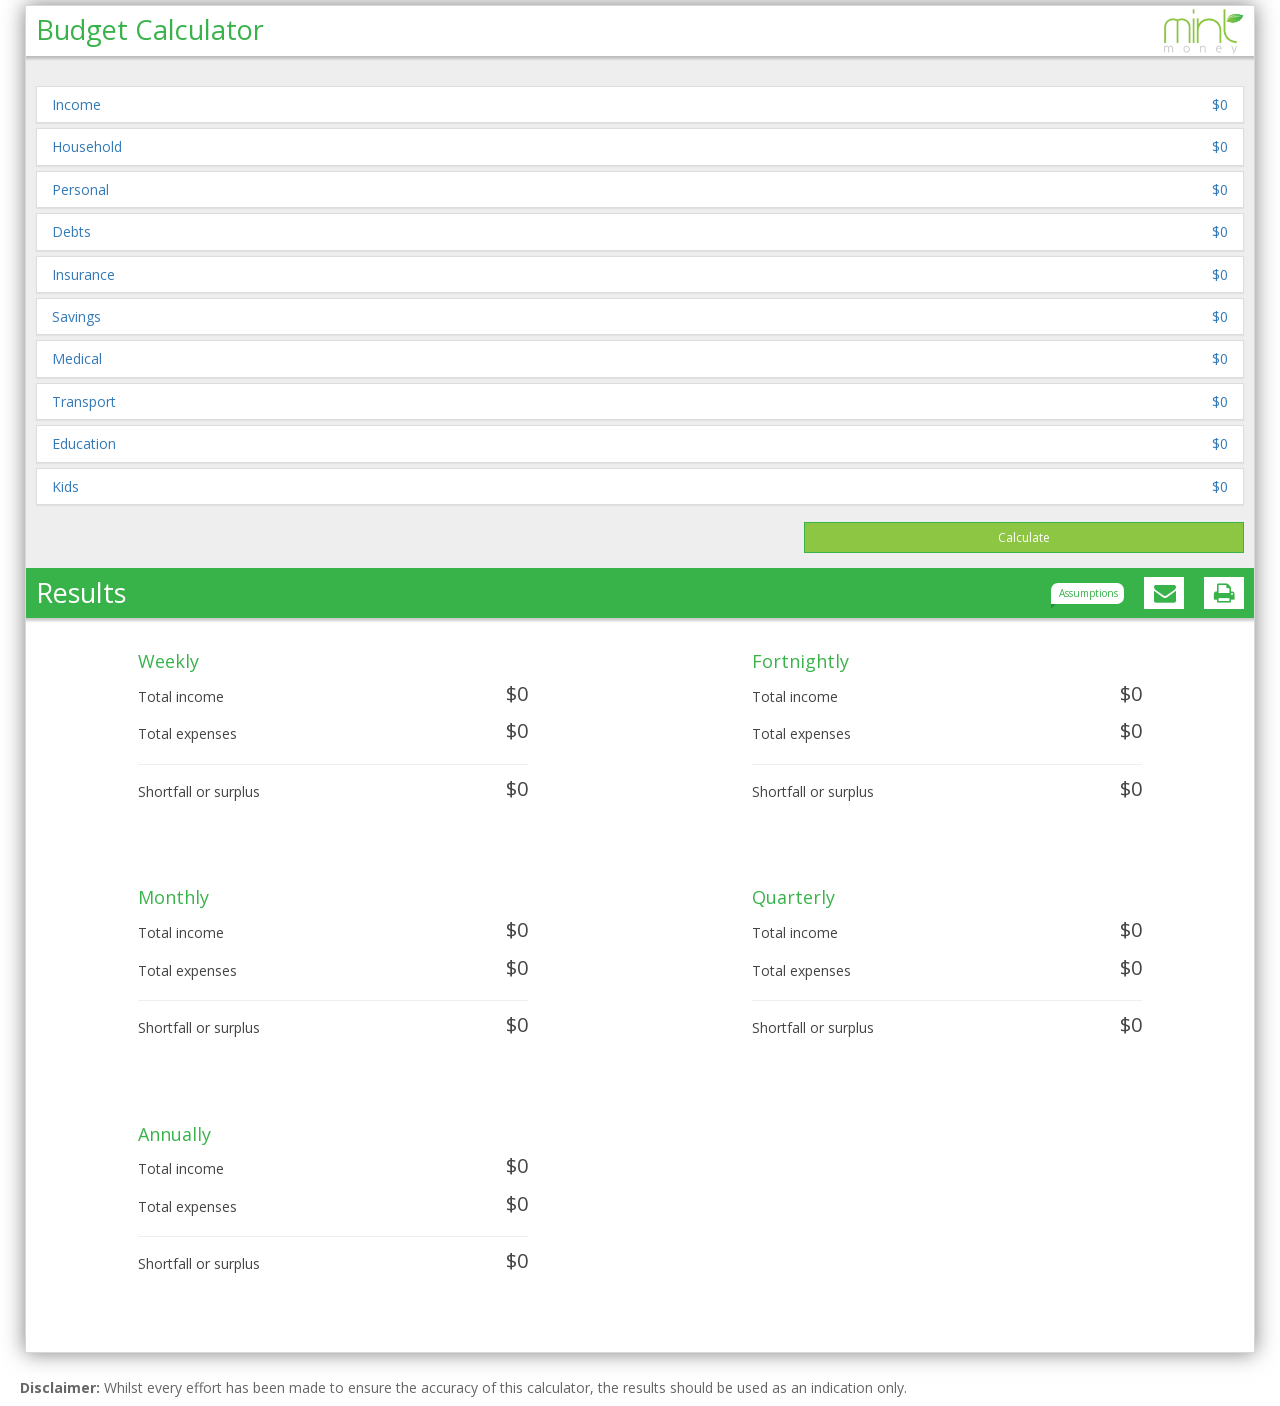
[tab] (640, 104)
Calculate (1024, 537)
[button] (640, 104)
